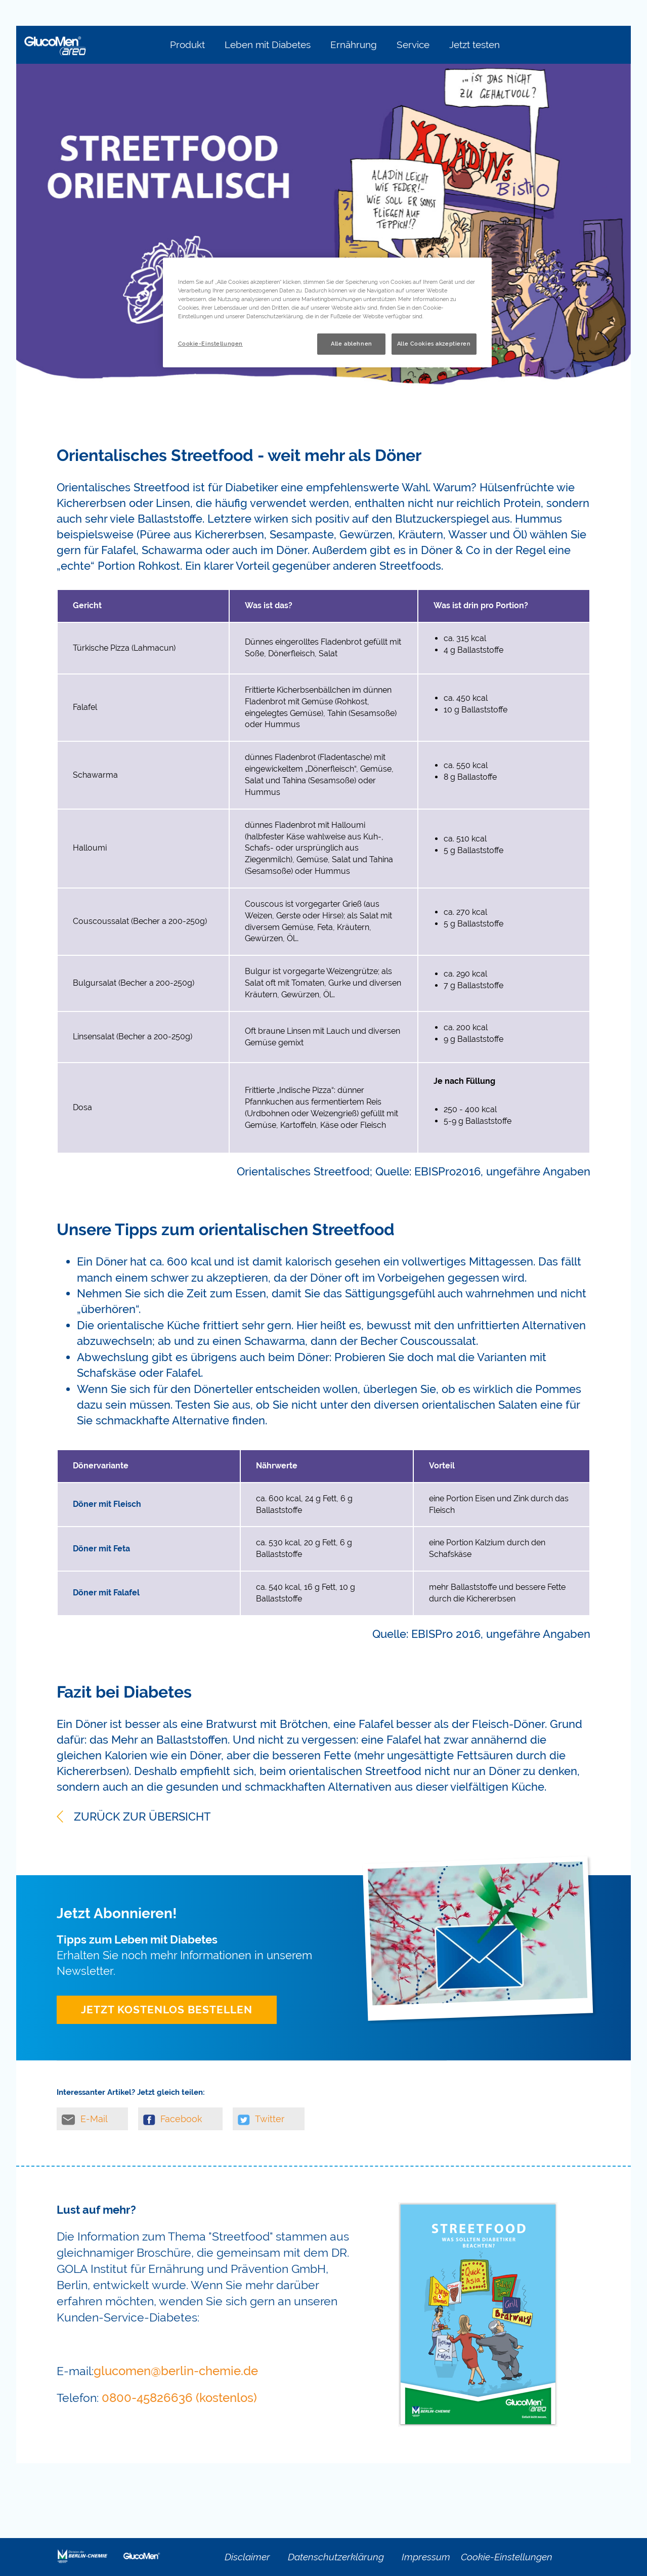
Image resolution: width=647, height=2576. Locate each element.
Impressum (426, 2556)
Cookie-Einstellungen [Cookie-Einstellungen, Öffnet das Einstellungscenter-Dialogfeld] (210, 343)
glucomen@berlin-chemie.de (176, 2370)
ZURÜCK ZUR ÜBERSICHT (134, 1816)
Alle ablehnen (351, 343)
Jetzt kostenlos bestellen (166, 2009)
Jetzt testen (474, 44)
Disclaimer (247, 2556)
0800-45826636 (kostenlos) (179, 2397)
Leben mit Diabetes (268, 44)
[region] (327, 312)
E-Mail (85, 2119)
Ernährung (353, 44)
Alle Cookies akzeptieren (434, 343)
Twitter (261, 2119)
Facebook (172, 2119)
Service (413, 44)
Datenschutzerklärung (336, 2556)
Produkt (187, 44)
